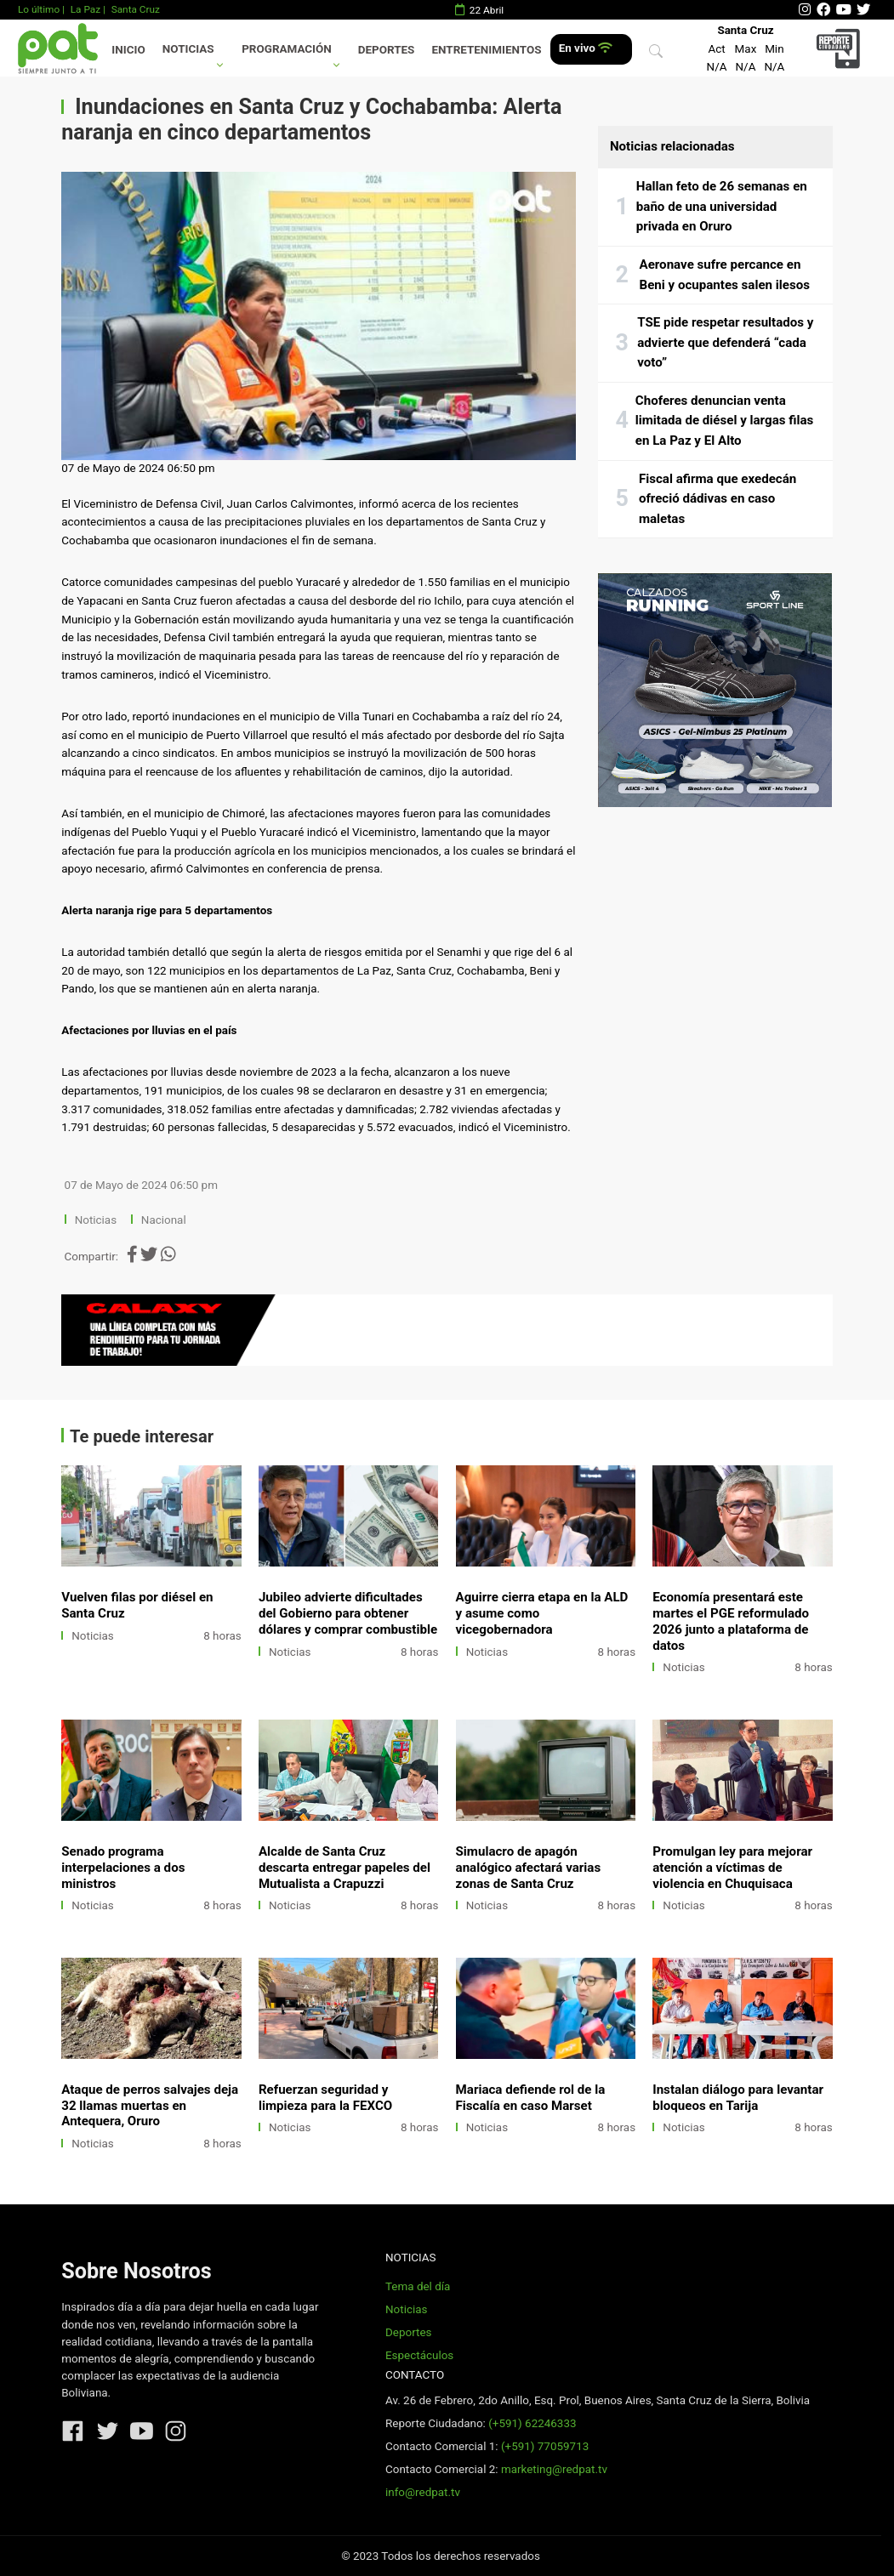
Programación (287, 49)
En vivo (585, 48)
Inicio (128, 49)
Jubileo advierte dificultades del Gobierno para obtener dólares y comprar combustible (348, 1613)
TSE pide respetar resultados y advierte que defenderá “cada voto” (725, 342)
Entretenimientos (487, 49)
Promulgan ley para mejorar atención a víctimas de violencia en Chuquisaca (732, 1867)
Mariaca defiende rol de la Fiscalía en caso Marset (531, 2097)
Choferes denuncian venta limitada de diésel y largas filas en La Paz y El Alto (724, 420)
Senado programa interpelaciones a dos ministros (123, 1867)
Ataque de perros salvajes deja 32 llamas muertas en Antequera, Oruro (149, 2106)
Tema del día (417, 2286)
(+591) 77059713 (545, 2446)
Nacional (165, 1220)
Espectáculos (419, 2355)
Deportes (386, 49)
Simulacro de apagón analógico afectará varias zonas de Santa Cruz (528, 1867)
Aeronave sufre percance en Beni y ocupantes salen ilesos (725, 275)
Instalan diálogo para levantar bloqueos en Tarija (737, 2097)
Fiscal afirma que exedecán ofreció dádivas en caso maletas (717, 498)
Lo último (39, 9)
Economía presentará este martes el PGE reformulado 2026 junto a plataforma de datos (730, 1621)
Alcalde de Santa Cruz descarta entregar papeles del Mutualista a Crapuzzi (344, 1867)
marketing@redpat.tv (554, 2469)
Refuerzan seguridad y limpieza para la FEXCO (325, 2097)
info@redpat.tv (422, 2492)
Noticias (188, 49)
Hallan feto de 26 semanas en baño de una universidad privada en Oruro (721, 206)
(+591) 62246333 (532, 2423)
